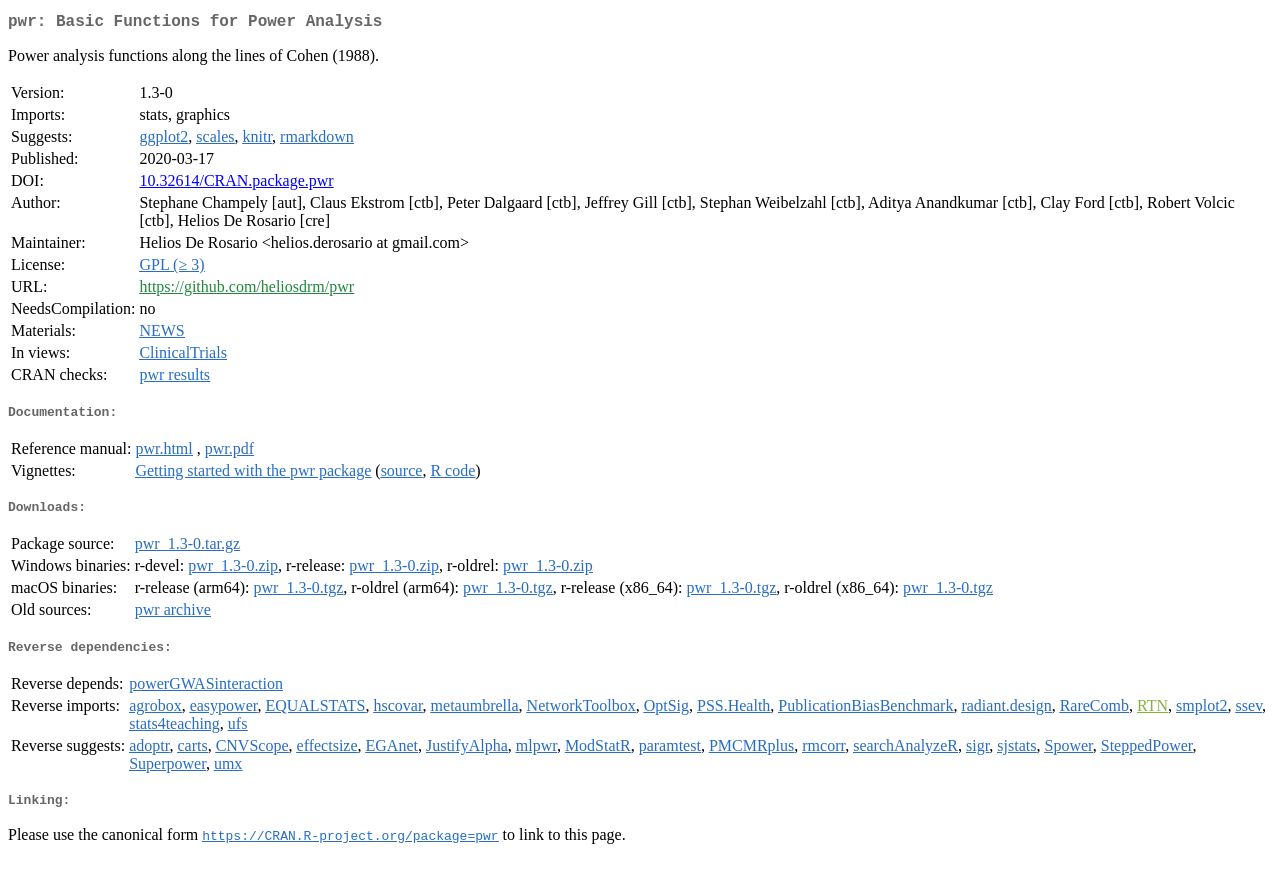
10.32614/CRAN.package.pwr (236, 184)
